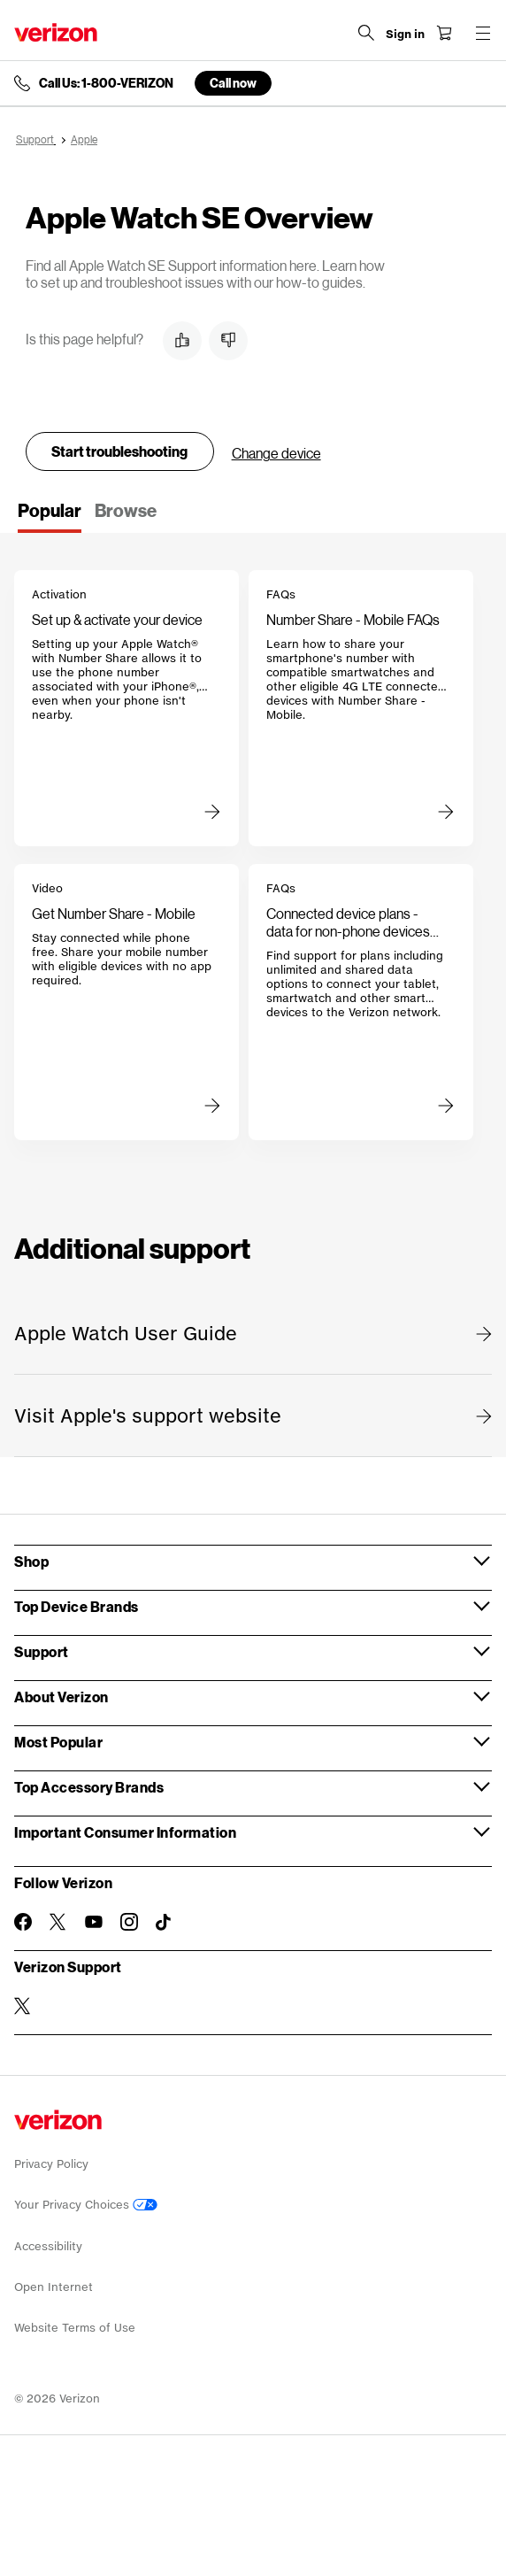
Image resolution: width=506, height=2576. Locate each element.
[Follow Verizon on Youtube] (94, 1922)
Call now (233, 82)
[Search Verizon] (366, 32)
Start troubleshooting (119, 451)
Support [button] (41, 1651)
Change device (276, 452)
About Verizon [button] (61, 1696)
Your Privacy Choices (85, 2204)
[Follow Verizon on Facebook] (23, 1922)
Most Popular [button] (58, 1741)
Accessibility (48, 2246)
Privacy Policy (51, 2164)
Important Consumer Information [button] (125, 1832)
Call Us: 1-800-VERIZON (106, 83)
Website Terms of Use (74, 2327)
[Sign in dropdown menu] (405, 34)
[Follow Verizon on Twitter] (58, 1922)
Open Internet (53, 2287)
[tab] (49, 516)
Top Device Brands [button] (76, 1606)
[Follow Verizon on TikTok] (164, 1923)
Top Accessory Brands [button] (89, 1786)
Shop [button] (31, 1561)
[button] (182, 340)
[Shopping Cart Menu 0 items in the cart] (444, 32)
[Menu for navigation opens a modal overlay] (483, 32)
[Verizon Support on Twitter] (23, 2006)
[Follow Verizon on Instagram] (129, 1922)
